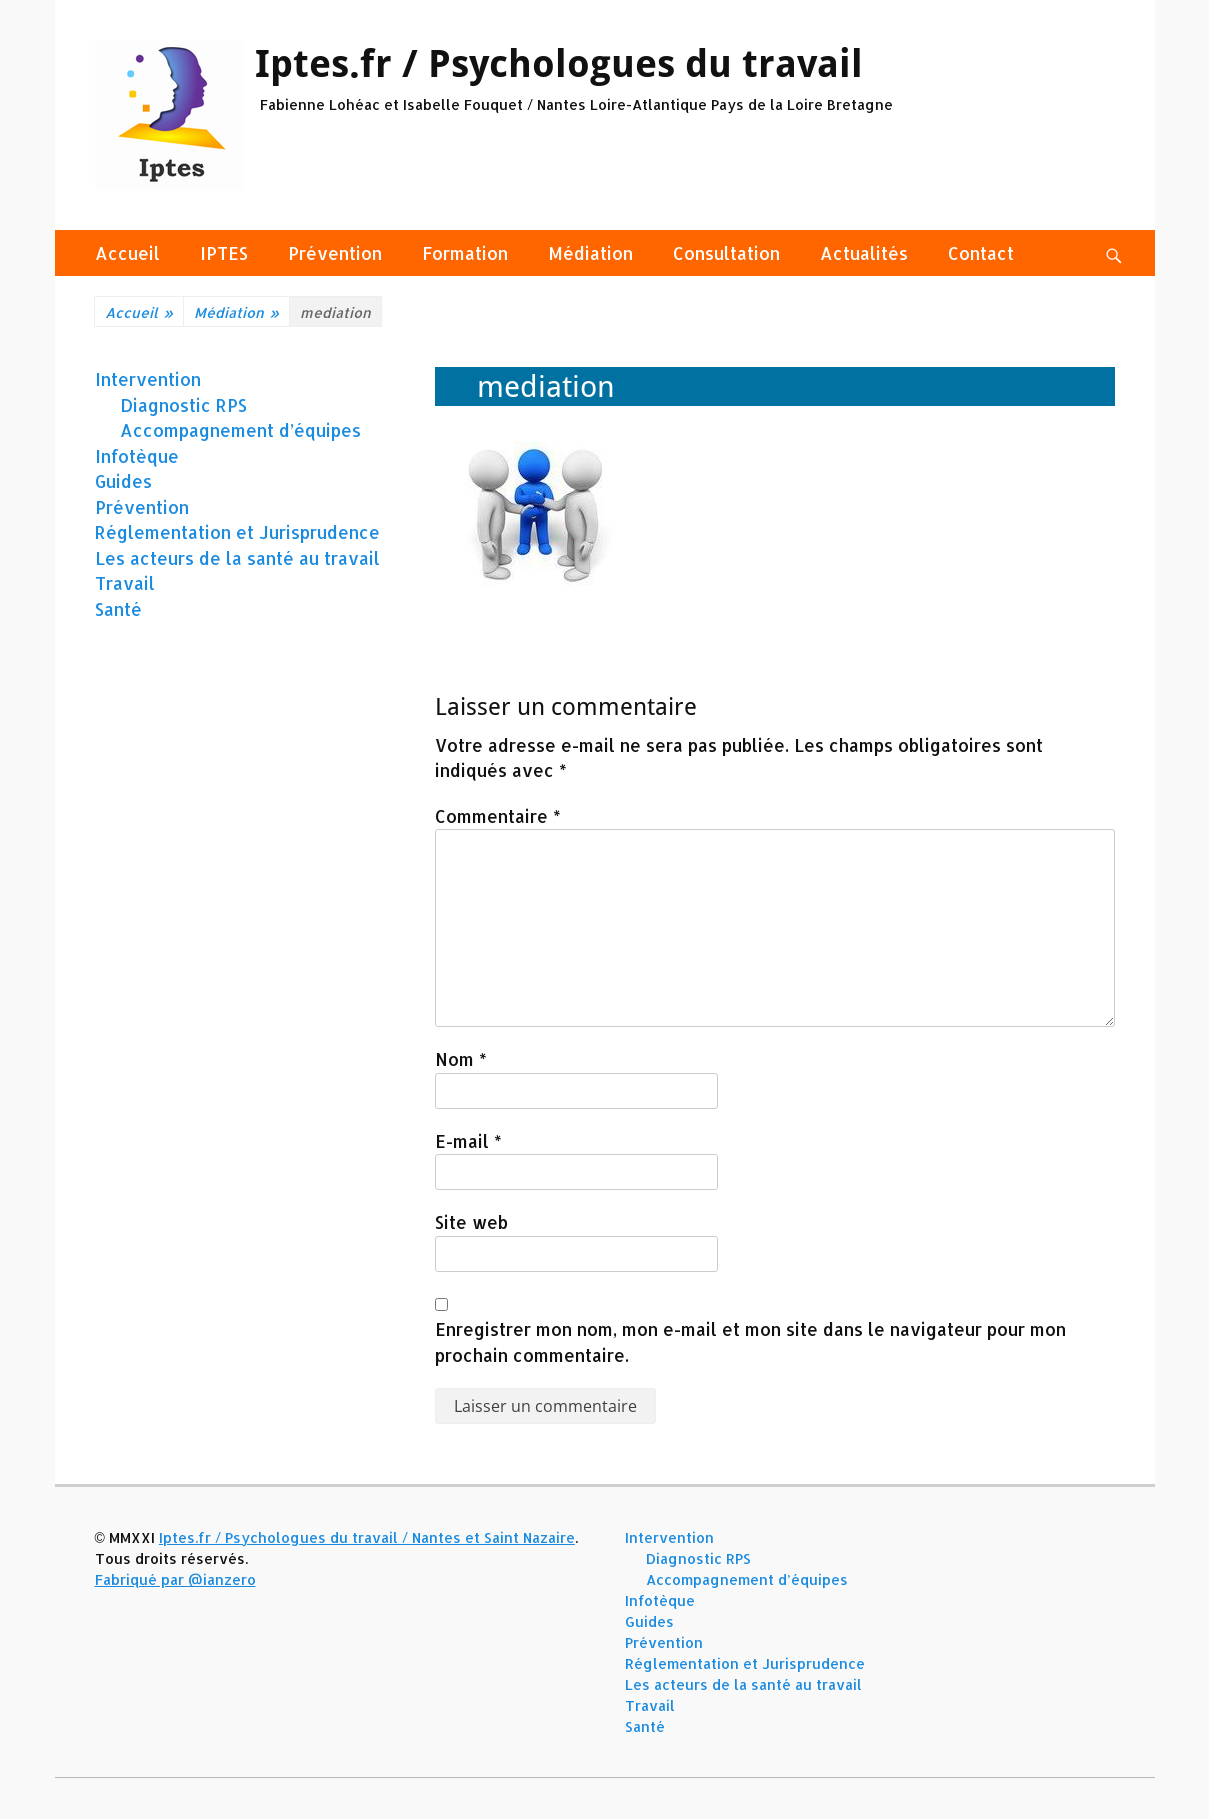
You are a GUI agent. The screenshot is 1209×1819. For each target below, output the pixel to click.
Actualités (864, 253)
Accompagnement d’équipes (240, 430)
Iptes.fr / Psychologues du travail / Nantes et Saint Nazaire (367, 1537)
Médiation (590, 253)
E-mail (468, 1141)
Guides (123, 481)
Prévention (335, 253)
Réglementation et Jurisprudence (237, 532)
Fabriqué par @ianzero (175, 1579)
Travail (125, 583)
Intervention (148, 379)
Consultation (726, 253)
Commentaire (498, 816)
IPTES (224, 253)
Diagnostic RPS (183, 405)
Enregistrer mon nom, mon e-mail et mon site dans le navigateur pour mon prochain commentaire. (750, 1342)
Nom (461, 1059)
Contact (981, 253)
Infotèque (137, 456)
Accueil (127, 253)
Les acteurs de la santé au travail (237, 558)
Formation (465, 253)
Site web (471, 1222)
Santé (118, 609)
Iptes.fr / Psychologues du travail (559, 64)
